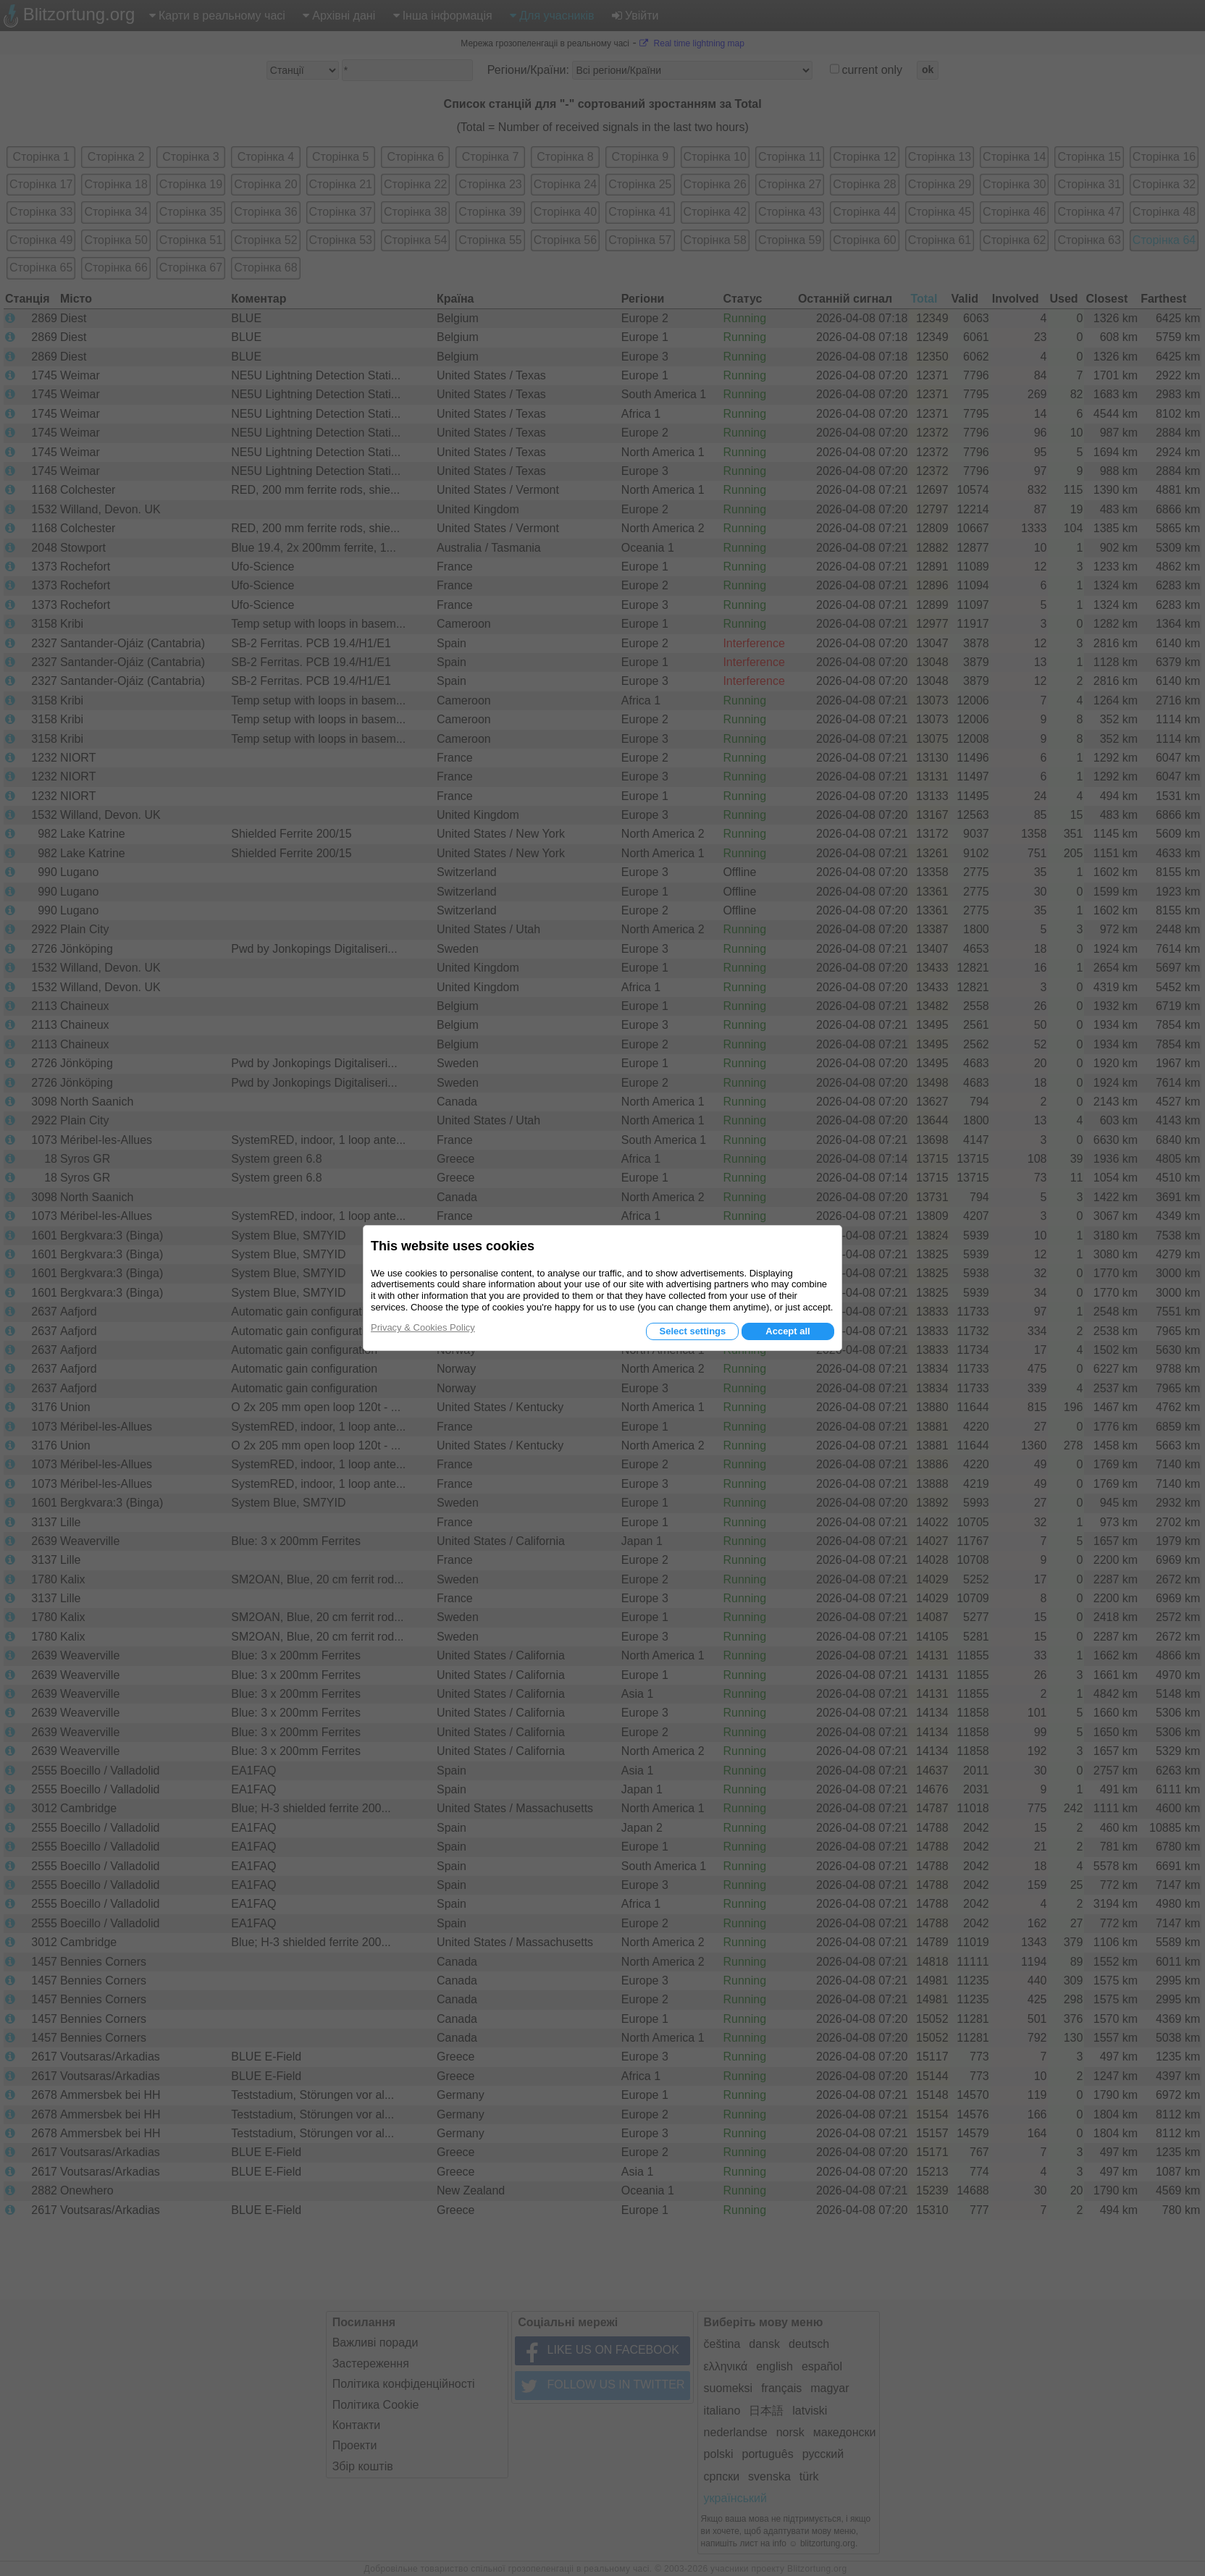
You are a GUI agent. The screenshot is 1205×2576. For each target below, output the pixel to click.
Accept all (787, 1331)
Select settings (692, 1331)
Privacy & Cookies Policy (423, 1327)
